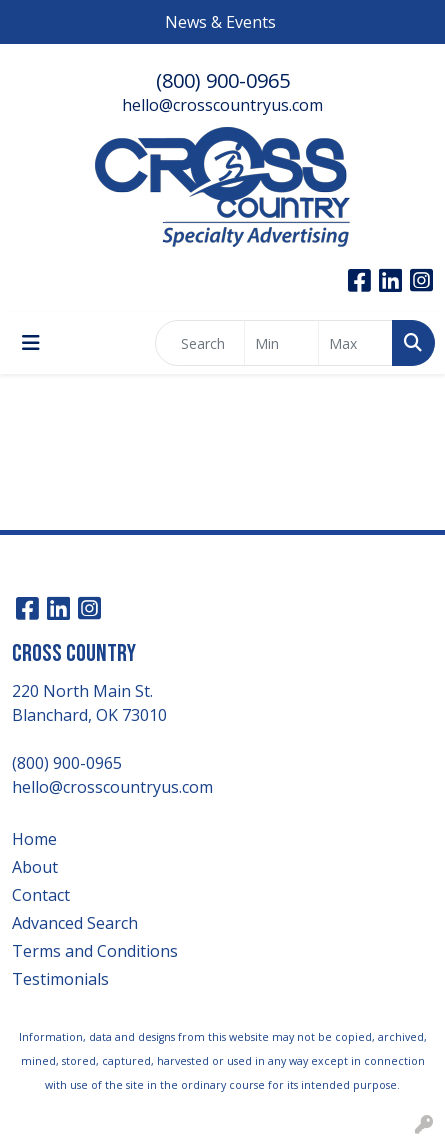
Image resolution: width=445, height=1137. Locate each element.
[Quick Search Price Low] (281, 343)
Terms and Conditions (95, 951)
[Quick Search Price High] (355, 343)
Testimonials (60, 979)
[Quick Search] (200, 343)
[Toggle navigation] (31, 343)
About (35, 867)
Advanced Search (75, 923)
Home (34, 839)
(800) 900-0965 (223, 80)
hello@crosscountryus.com (222, 105)
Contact (41, 895)
